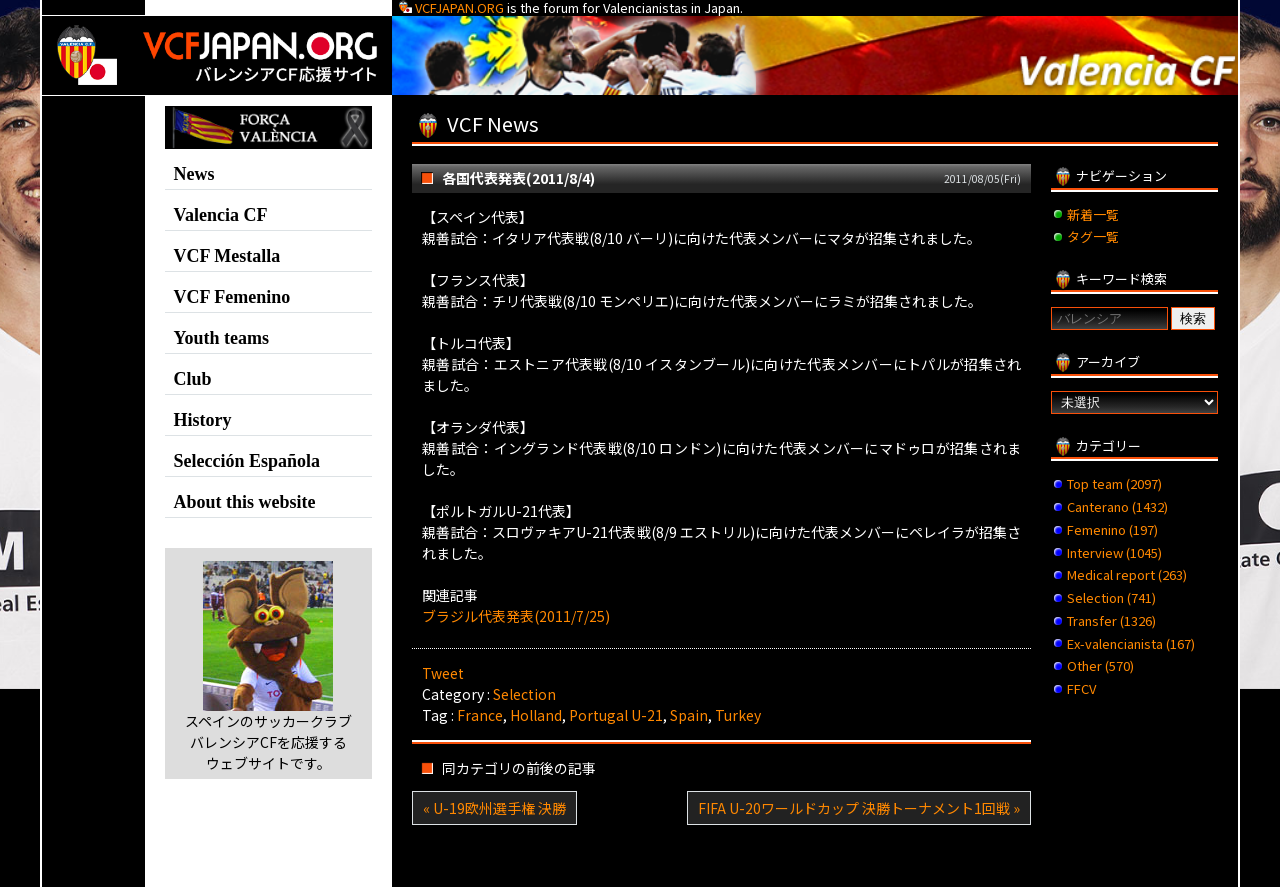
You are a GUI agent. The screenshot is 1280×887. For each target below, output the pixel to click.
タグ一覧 (1093, 236)
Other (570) (1100, 665)
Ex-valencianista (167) (1131, 643)
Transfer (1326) (1111, 620)
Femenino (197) (1112, 529)
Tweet (443, 673)
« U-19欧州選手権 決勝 (494, 808)
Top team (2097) (1114, 483)
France (480, 715)
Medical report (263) (1127, 574)
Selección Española (247, 461)
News (194, 174)
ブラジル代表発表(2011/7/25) (516, 616)
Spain (689, 715)
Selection (524, 694)
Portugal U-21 (616, 715)
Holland (536, 715)
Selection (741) (1111, 597)
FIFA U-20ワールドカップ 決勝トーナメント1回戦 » (859, 808)
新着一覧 (1093, 214)
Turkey (738, 715)
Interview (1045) (1114, 552)
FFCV (1081, 688)
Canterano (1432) (1117, 506)
